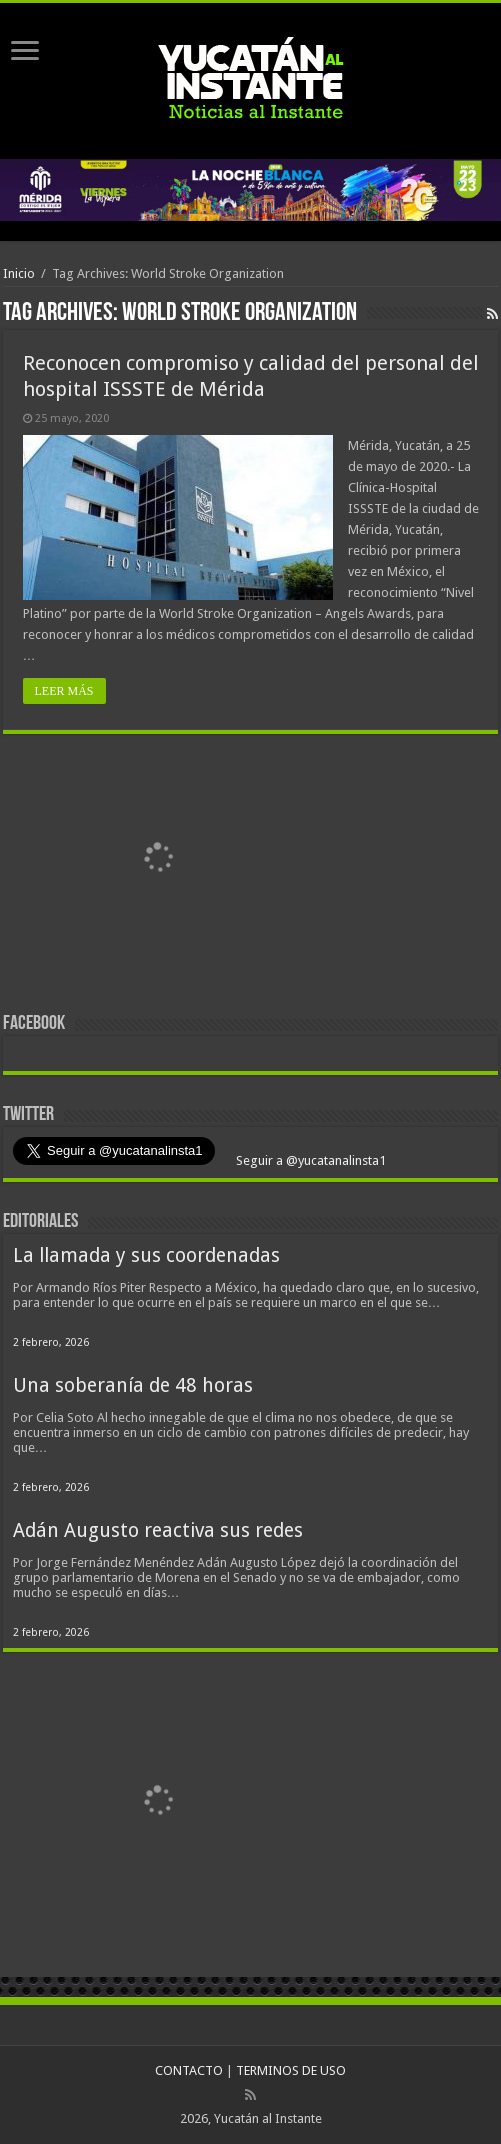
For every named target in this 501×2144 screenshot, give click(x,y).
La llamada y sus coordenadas (146, 1255)
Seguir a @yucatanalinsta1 (309, 1160)
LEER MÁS (64, 691)
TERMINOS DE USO (291, 2070)
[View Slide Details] (158, 863)
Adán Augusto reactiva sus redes (158, 1530)
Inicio (19, 273)
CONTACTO (189, 2070)
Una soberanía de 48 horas (133, 1385)
